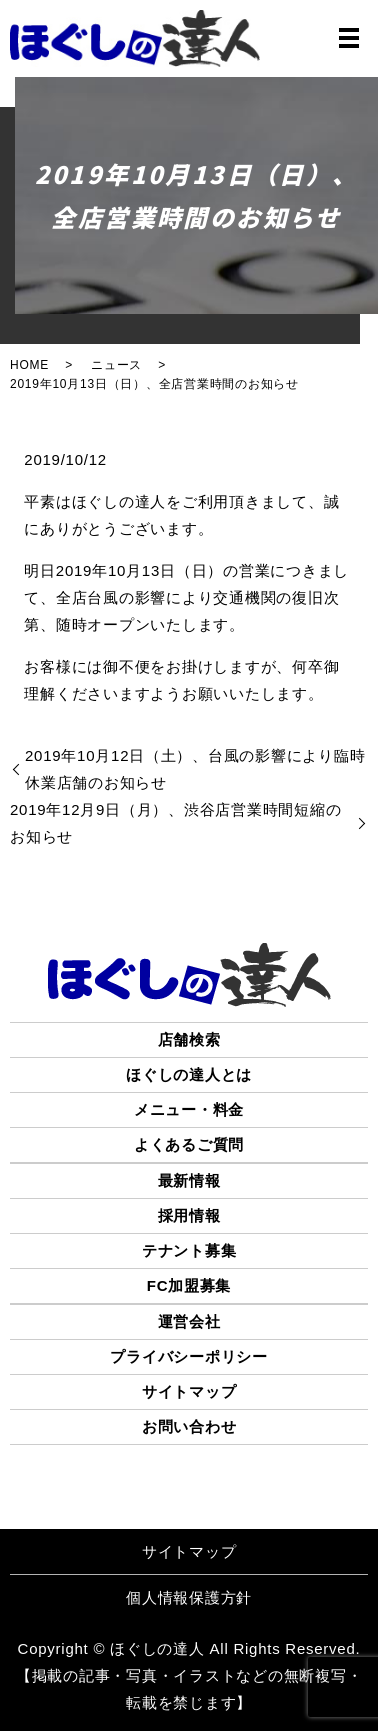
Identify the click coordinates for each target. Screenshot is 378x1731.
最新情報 (189, 1180)
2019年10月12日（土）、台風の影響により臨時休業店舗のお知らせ (195, 769)
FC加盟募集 (189, 1285)
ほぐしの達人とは (189, 1074)
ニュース (116, 365)
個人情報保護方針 (189, 1597)
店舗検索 (189, 1039)
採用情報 (189, 1215)
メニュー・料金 (189, 1109)
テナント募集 (189, 1250)
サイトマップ (189, 1391)
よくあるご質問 (189, 1144)
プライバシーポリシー (189, 1356)
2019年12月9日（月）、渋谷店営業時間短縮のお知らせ (175, 823)
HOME (29, 365)
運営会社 (189, 1321)
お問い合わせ (189, 1426)
